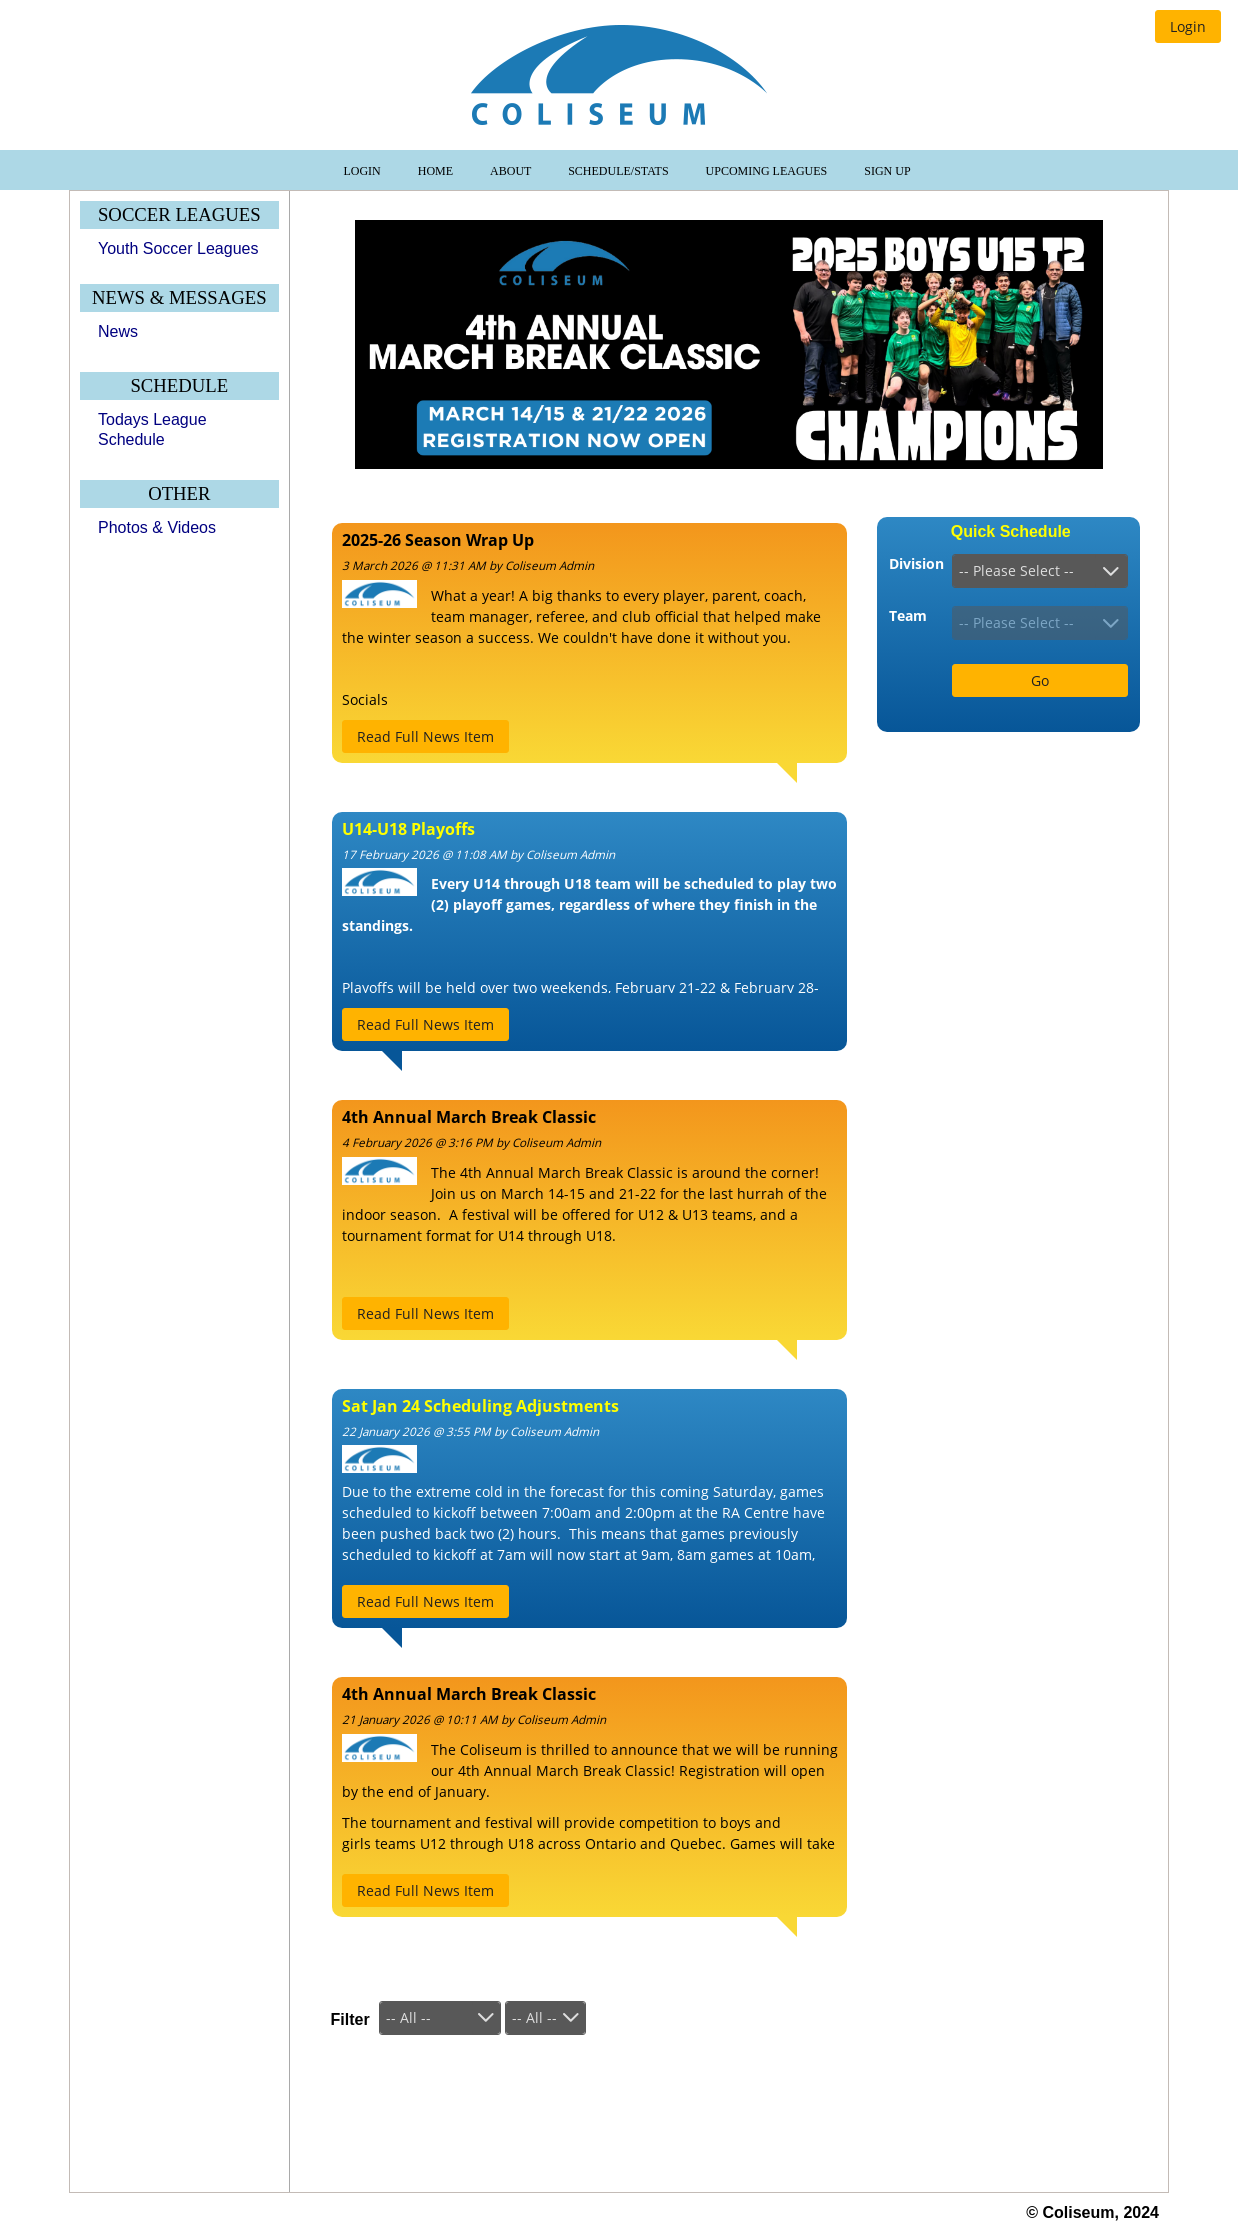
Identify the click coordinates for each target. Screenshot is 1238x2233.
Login (363, 171)
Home (437, 171)
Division (916, 563)
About (512, 171)
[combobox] (1040, 571)
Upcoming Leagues (768, 171)
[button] (1188, 26)
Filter (350, 2019)
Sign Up (887, 171)
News (118, 331)
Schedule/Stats (619, 171)
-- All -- (408, 2017)
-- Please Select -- (1016, 570)
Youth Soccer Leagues (178, 248)
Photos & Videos (157, 527)
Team (908, 615)
